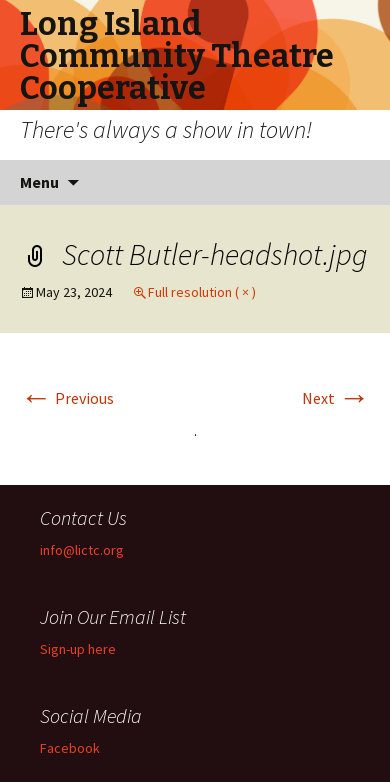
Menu (39, 182)
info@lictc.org (82, 550)
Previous (67, 398)
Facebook (70, 748)
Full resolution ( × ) (202, 292)
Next (336, 398)
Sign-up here (78, 649)
